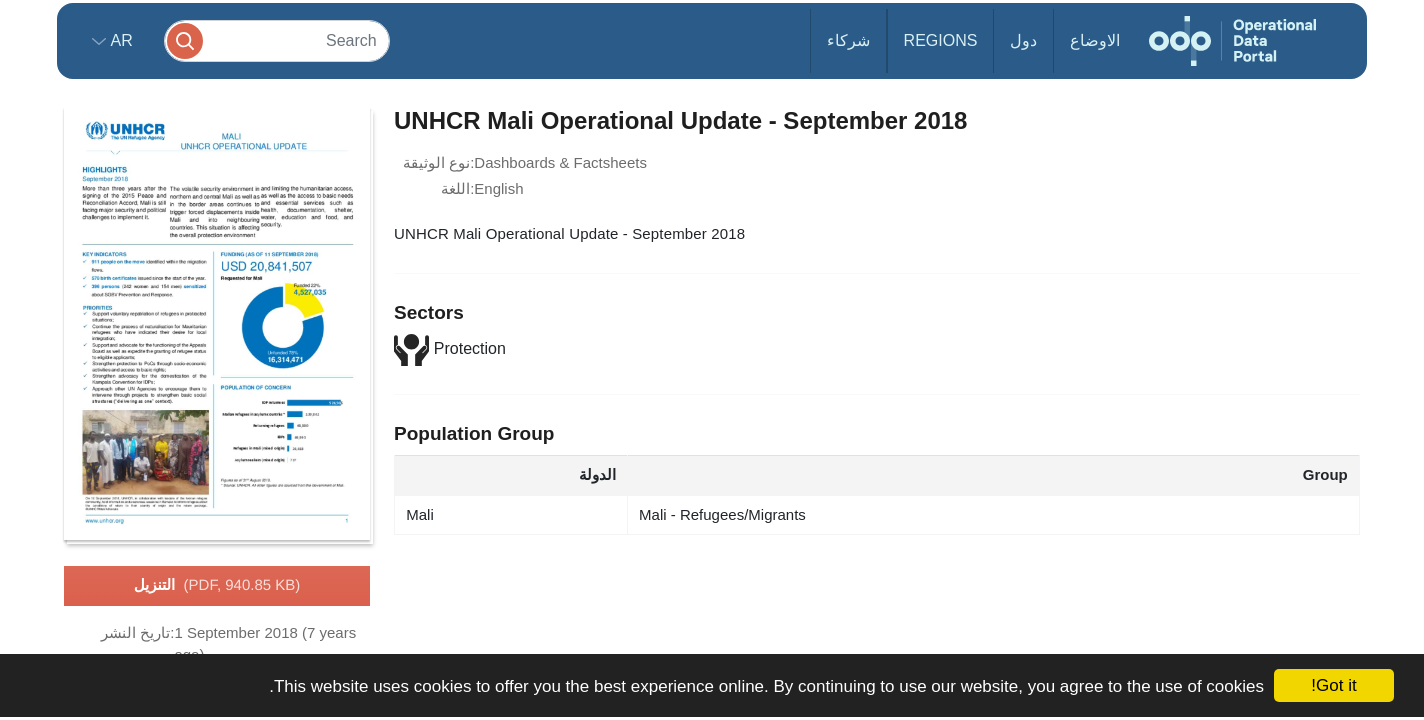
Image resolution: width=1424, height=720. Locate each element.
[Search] (277, 40)
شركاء (848, 40)
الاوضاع (1095, 40)
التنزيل (217, 586)
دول (1023, 40)
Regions (941, 40)
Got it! (1333, 685)
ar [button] (119, 40)
